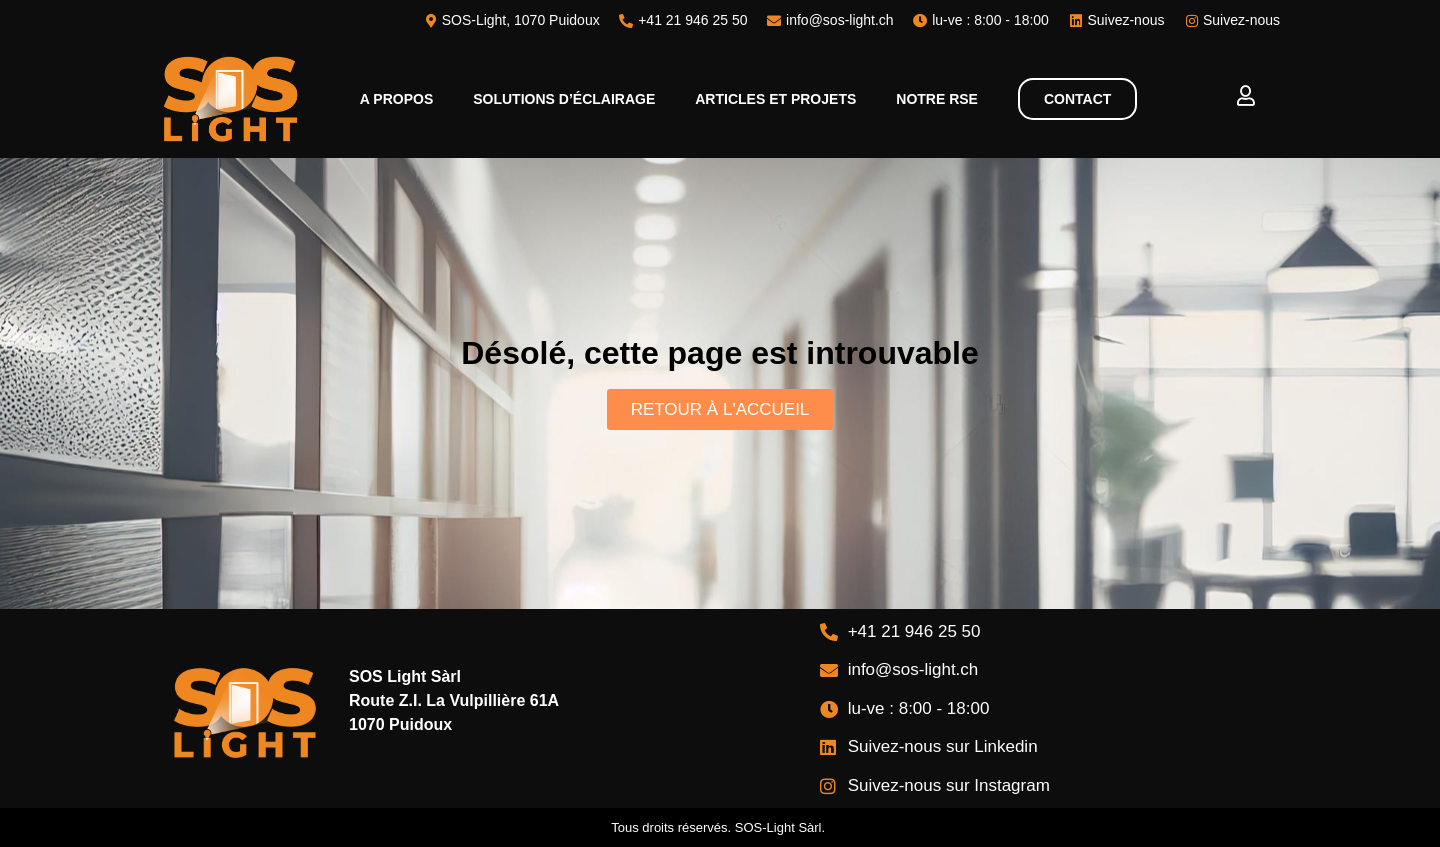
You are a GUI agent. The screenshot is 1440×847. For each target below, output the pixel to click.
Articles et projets (775, 99)
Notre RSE (937, 99)
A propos (396, 99)
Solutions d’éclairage (564, 99)
